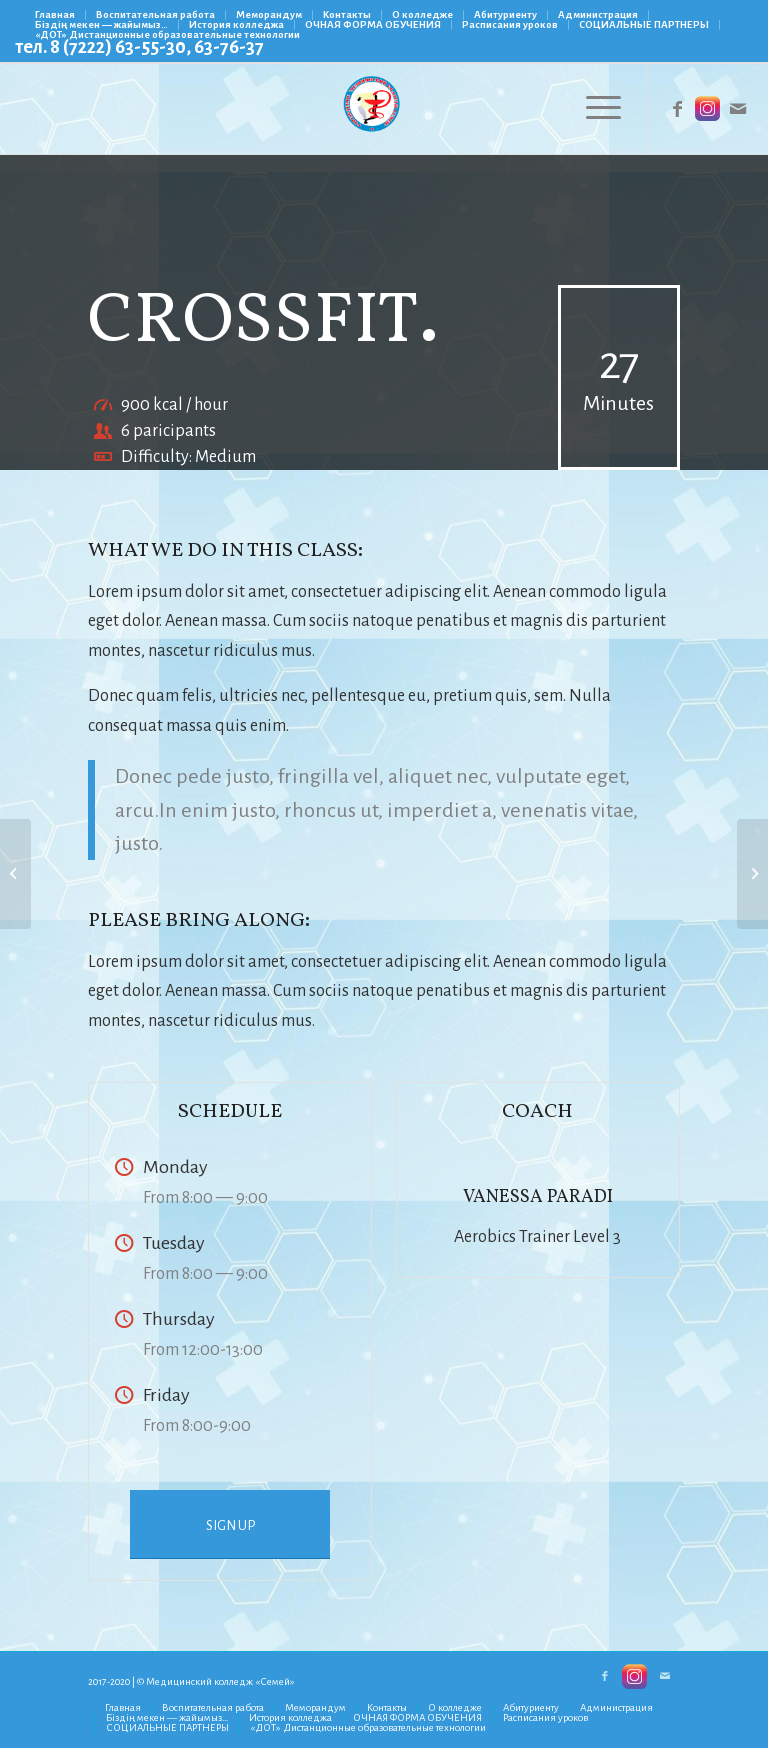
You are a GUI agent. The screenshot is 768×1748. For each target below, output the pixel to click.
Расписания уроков (510, 24)
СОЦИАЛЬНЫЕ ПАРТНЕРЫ (644, 24)
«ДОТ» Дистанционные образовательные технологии (167, 34)
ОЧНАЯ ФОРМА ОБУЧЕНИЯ (373, 24)
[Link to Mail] (738, 109)
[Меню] (593, 109)
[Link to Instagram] (708, 109)
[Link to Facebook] (678, 109)
